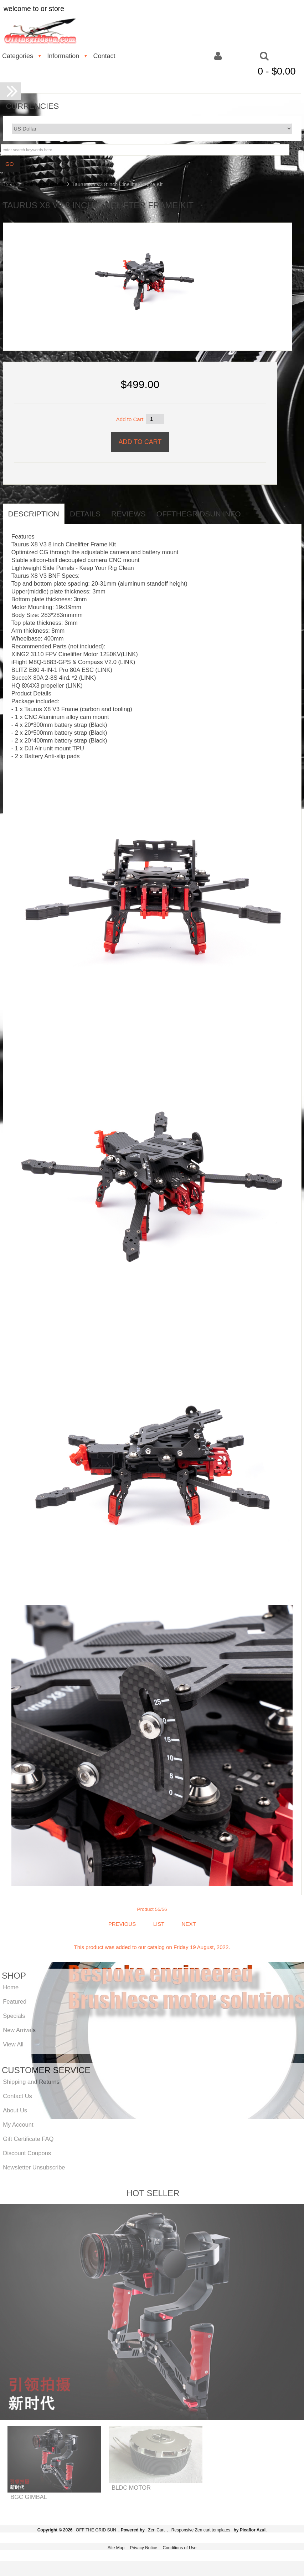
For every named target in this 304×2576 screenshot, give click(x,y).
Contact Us (17, 2096)
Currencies (32, 105)
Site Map (116, 2547)
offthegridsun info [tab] (198, 514)
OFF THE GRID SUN (96, 2529)
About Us (15, 2110)
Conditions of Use (180, 2547)
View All (13, 2044)
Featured (14, 2001)
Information (63, 56)
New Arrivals (19, 2030)
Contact (104, 56)
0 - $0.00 (277, 71)
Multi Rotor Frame (44, 184)
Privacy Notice (143, 2547)
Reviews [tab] (128, 514)
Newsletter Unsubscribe (34, 2167)
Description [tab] (34, 514)
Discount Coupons (27, 2153)
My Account (18, 2124)
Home (9, 184)
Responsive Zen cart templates (200, 2529)
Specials (14, 2016)
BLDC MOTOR (131, 2487)
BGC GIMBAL (28, 2497)
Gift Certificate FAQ (28, 2139)
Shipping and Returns (31, 2081)
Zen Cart (156, 2529)
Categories (17, 56)
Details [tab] (85, 514)
